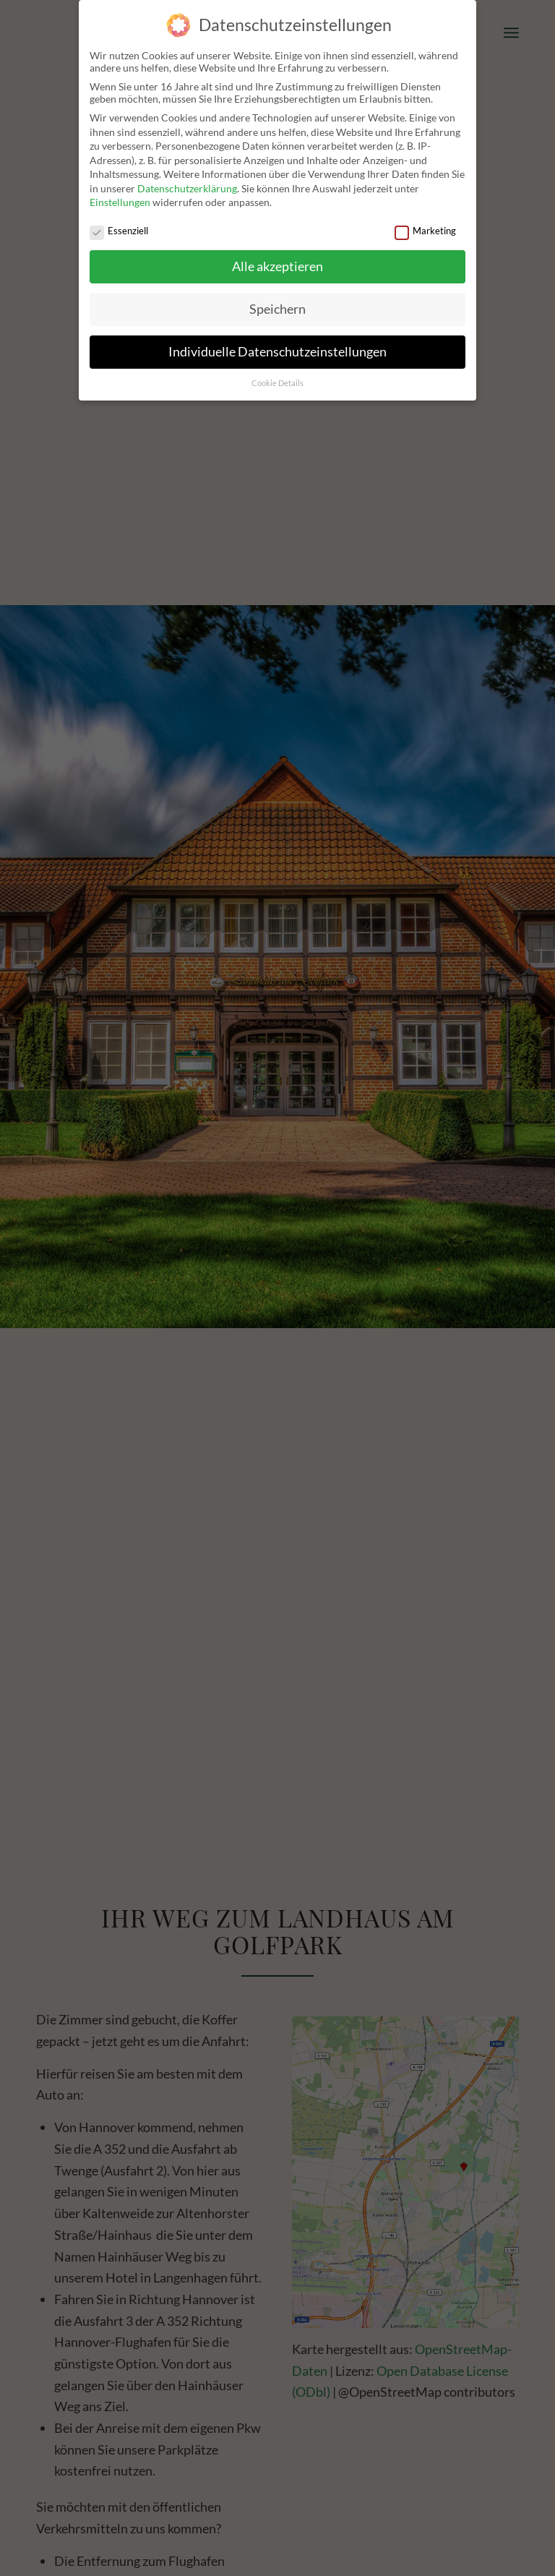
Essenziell (119, 231)
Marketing (425, 231)
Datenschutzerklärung (187, 188)
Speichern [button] (277, 309)
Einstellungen (120, 202)
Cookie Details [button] (277, 383)
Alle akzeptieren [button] (277, 266)
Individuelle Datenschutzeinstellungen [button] (277, 351)
